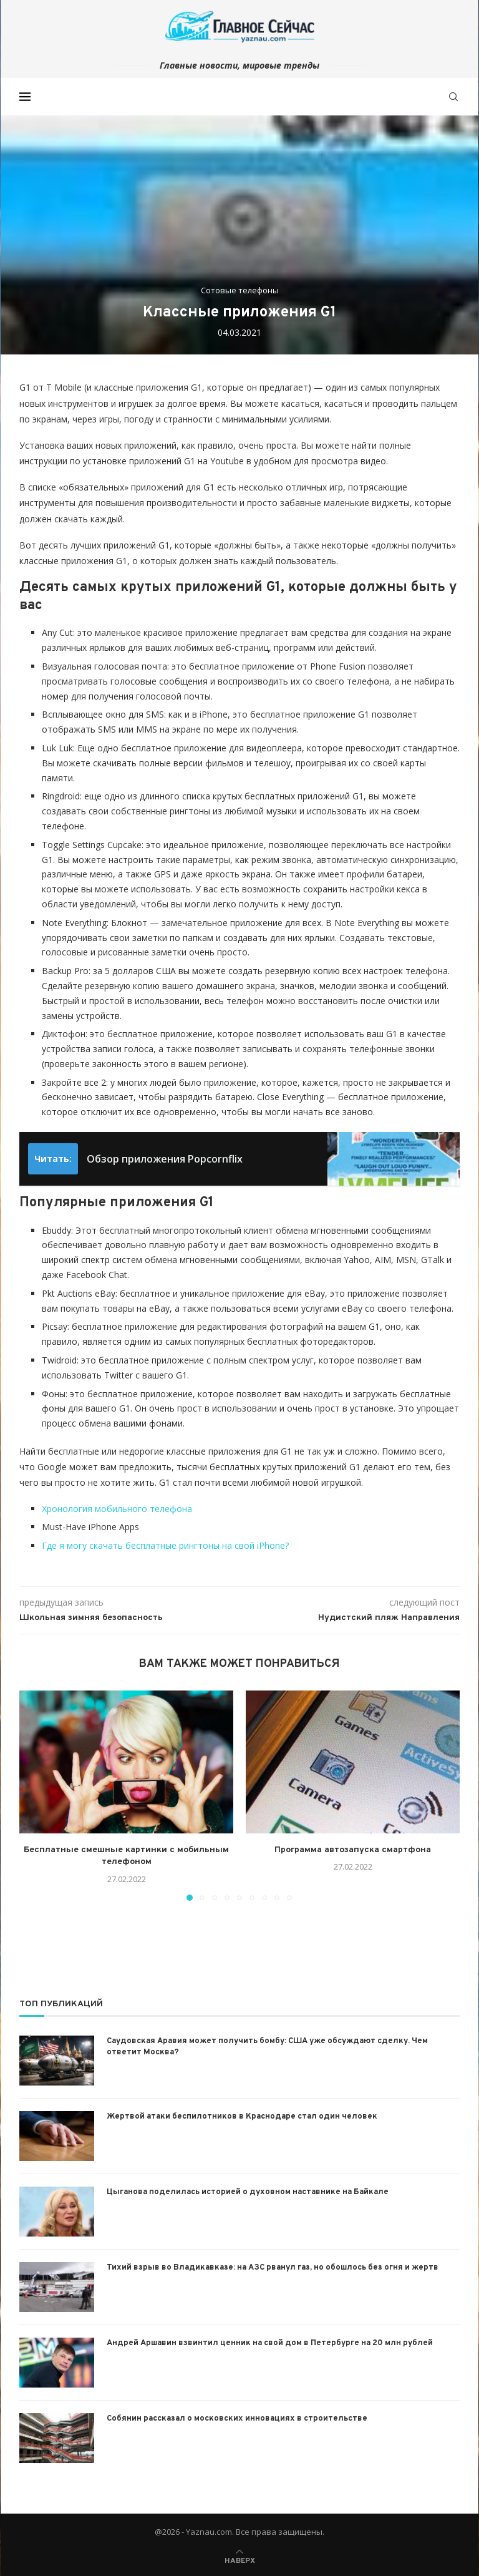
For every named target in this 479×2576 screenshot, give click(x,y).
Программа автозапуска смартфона (352, 1850)
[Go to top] (240, 2559)
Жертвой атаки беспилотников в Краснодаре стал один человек (242, 2117)
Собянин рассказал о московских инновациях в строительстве (237, 2419)
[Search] (453, 97)
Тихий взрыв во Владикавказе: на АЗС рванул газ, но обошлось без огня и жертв (272, 2268)
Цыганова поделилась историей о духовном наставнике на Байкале (248, 2192)
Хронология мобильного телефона (117, 1509)
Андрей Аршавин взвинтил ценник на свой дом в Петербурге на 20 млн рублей (270, 2343)
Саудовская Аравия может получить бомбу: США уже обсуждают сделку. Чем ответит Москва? (267, 2046)
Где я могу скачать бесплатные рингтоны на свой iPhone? (165, 1545)
